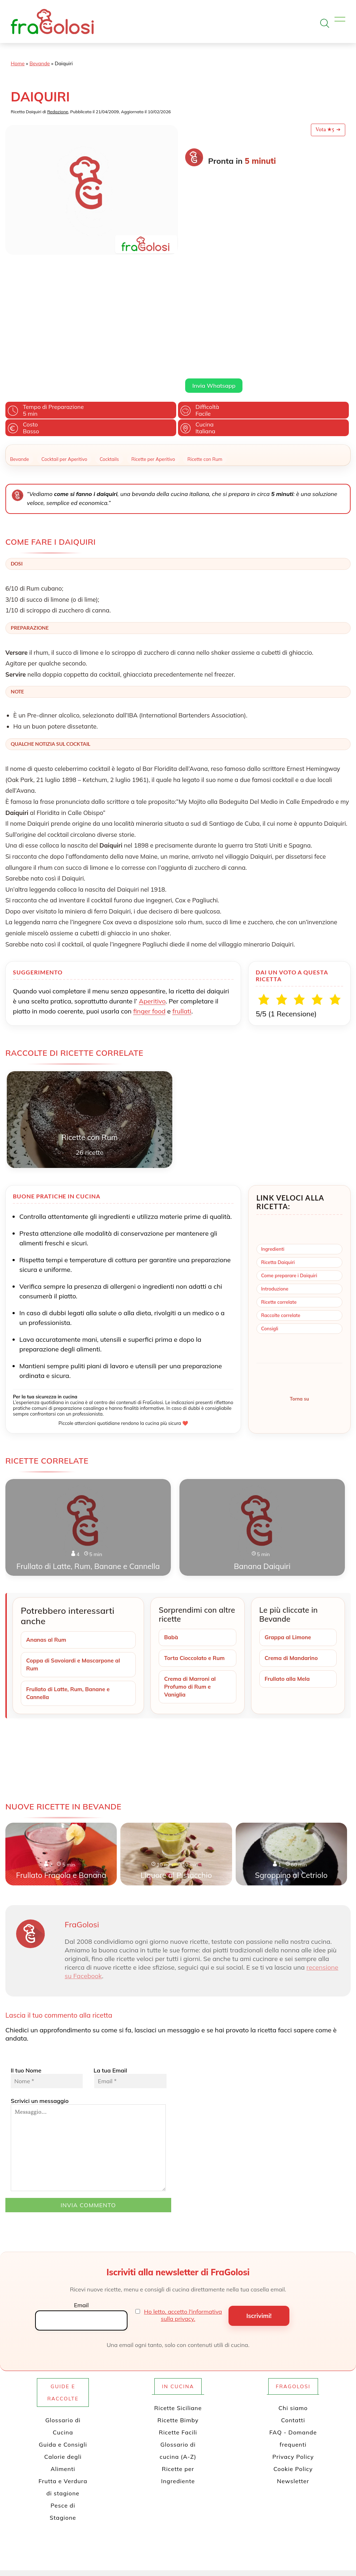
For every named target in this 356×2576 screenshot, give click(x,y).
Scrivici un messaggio (88, 2022)
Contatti (293, 2297)
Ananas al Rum (47, 1515)
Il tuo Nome (47, 1955)
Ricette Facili (178, 2309)
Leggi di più (198, 244)
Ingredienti (272, 1124)
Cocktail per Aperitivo (64, 334)
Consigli (269, 1204)
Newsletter (293, 2358)
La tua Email (129, 1955)
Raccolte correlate (280, 1190)
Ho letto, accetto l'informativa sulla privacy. (183, 2192)
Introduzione (274, 1164)
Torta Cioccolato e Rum (195, 1533)
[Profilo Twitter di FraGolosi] (149, 2549)
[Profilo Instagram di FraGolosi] (184, 2549)
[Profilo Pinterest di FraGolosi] (172, 2549)
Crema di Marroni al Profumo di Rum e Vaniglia (191, 1563)
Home (18, 63)
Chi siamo (293, 2285)
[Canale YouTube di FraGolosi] (196, 2549)
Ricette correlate (279, 1177)
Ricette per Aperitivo (153, 334)
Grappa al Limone (289, 1512)
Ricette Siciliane (178, 2285)
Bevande (39, 63)
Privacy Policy (293, 2333)
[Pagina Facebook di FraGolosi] (161, 2549)
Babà (171, 1512)
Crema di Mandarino (293, 1533)
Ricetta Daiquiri (278, 1137)
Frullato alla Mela (288, 1555)
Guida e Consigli (63, 2321)
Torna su (299, 1274)
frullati (181, 886)
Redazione (57, 111)
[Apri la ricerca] (324, 23)
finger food (149, 886)
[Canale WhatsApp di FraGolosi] (207, 2549)
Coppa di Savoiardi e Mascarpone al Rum (75, 1540)
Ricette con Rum (204, 334)
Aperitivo (152, 876)
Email (81, 2182)
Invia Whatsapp (213, 260)
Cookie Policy (293, 2346)
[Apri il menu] (340, 20)
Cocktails (109, 334)
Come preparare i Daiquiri (289, 1151)
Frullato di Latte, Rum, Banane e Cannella (70, 1570)
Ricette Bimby (178, 2297)
